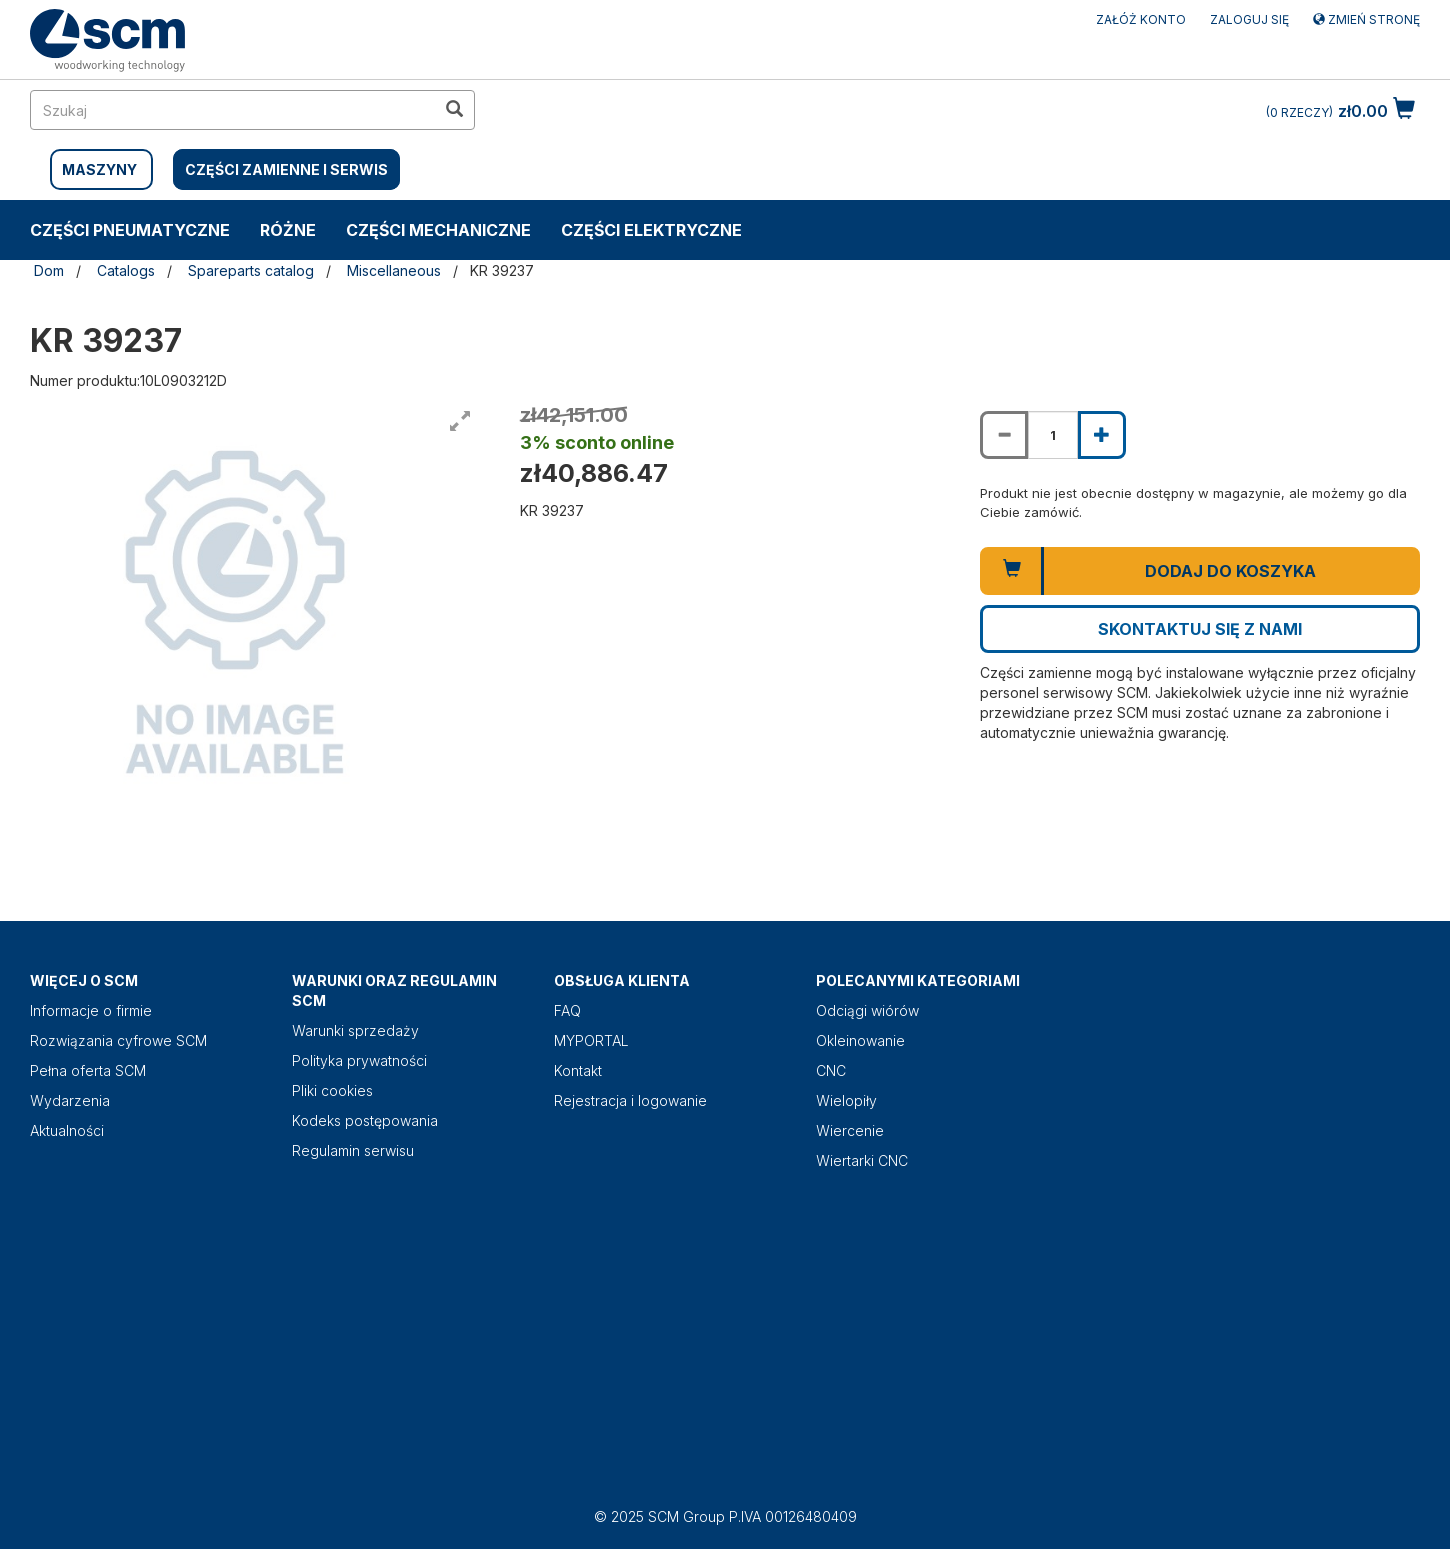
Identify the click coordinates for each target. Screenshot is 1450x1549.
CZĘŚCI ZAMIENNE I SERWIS (286, 169)
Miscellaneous (394, 270)
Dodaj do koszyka (1230, 571)
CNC (831, 1070)
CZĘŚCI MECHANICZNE (438, 230)
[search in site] (233, 110)
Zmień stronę (1366, 19)
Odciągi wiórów (867, 1010)
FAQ (567, 1010)
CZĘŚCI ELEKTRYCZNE (651, 230)
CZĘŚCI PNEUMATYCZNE (130, 230)
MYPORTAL (591, 1040)
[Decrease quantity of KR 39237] (1004, 435)
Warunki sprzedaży (355, 1030)
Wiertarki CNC (862, 1160)
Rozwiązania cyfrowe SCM (118, 1040)
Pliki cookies (332, 1090)
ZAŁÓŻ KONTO (1141, 19)
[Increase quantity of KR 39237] (1102, 435)
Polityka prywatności (359, 1060)
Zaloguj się (1249, 19)
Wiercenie (850, 1130)
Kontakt (578, 1070)
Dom (49, 270)
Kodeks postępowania (365, 1120)
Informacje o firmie (91, 1010)
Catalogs (126, 270)
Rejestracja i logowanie (630, 1100)
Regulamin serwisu (353, 1150)
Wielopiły (846, 1100)
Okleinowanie (860, 1040)
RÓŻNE (288, 230)
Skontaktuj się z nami (1200, 629)
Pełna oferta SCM (88, 1070)
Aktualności (67, 1130)
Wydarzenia (70, 1100)
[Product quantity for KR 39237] (1053, 435)
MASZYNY (99, 169)
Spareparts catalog (251, 270)
